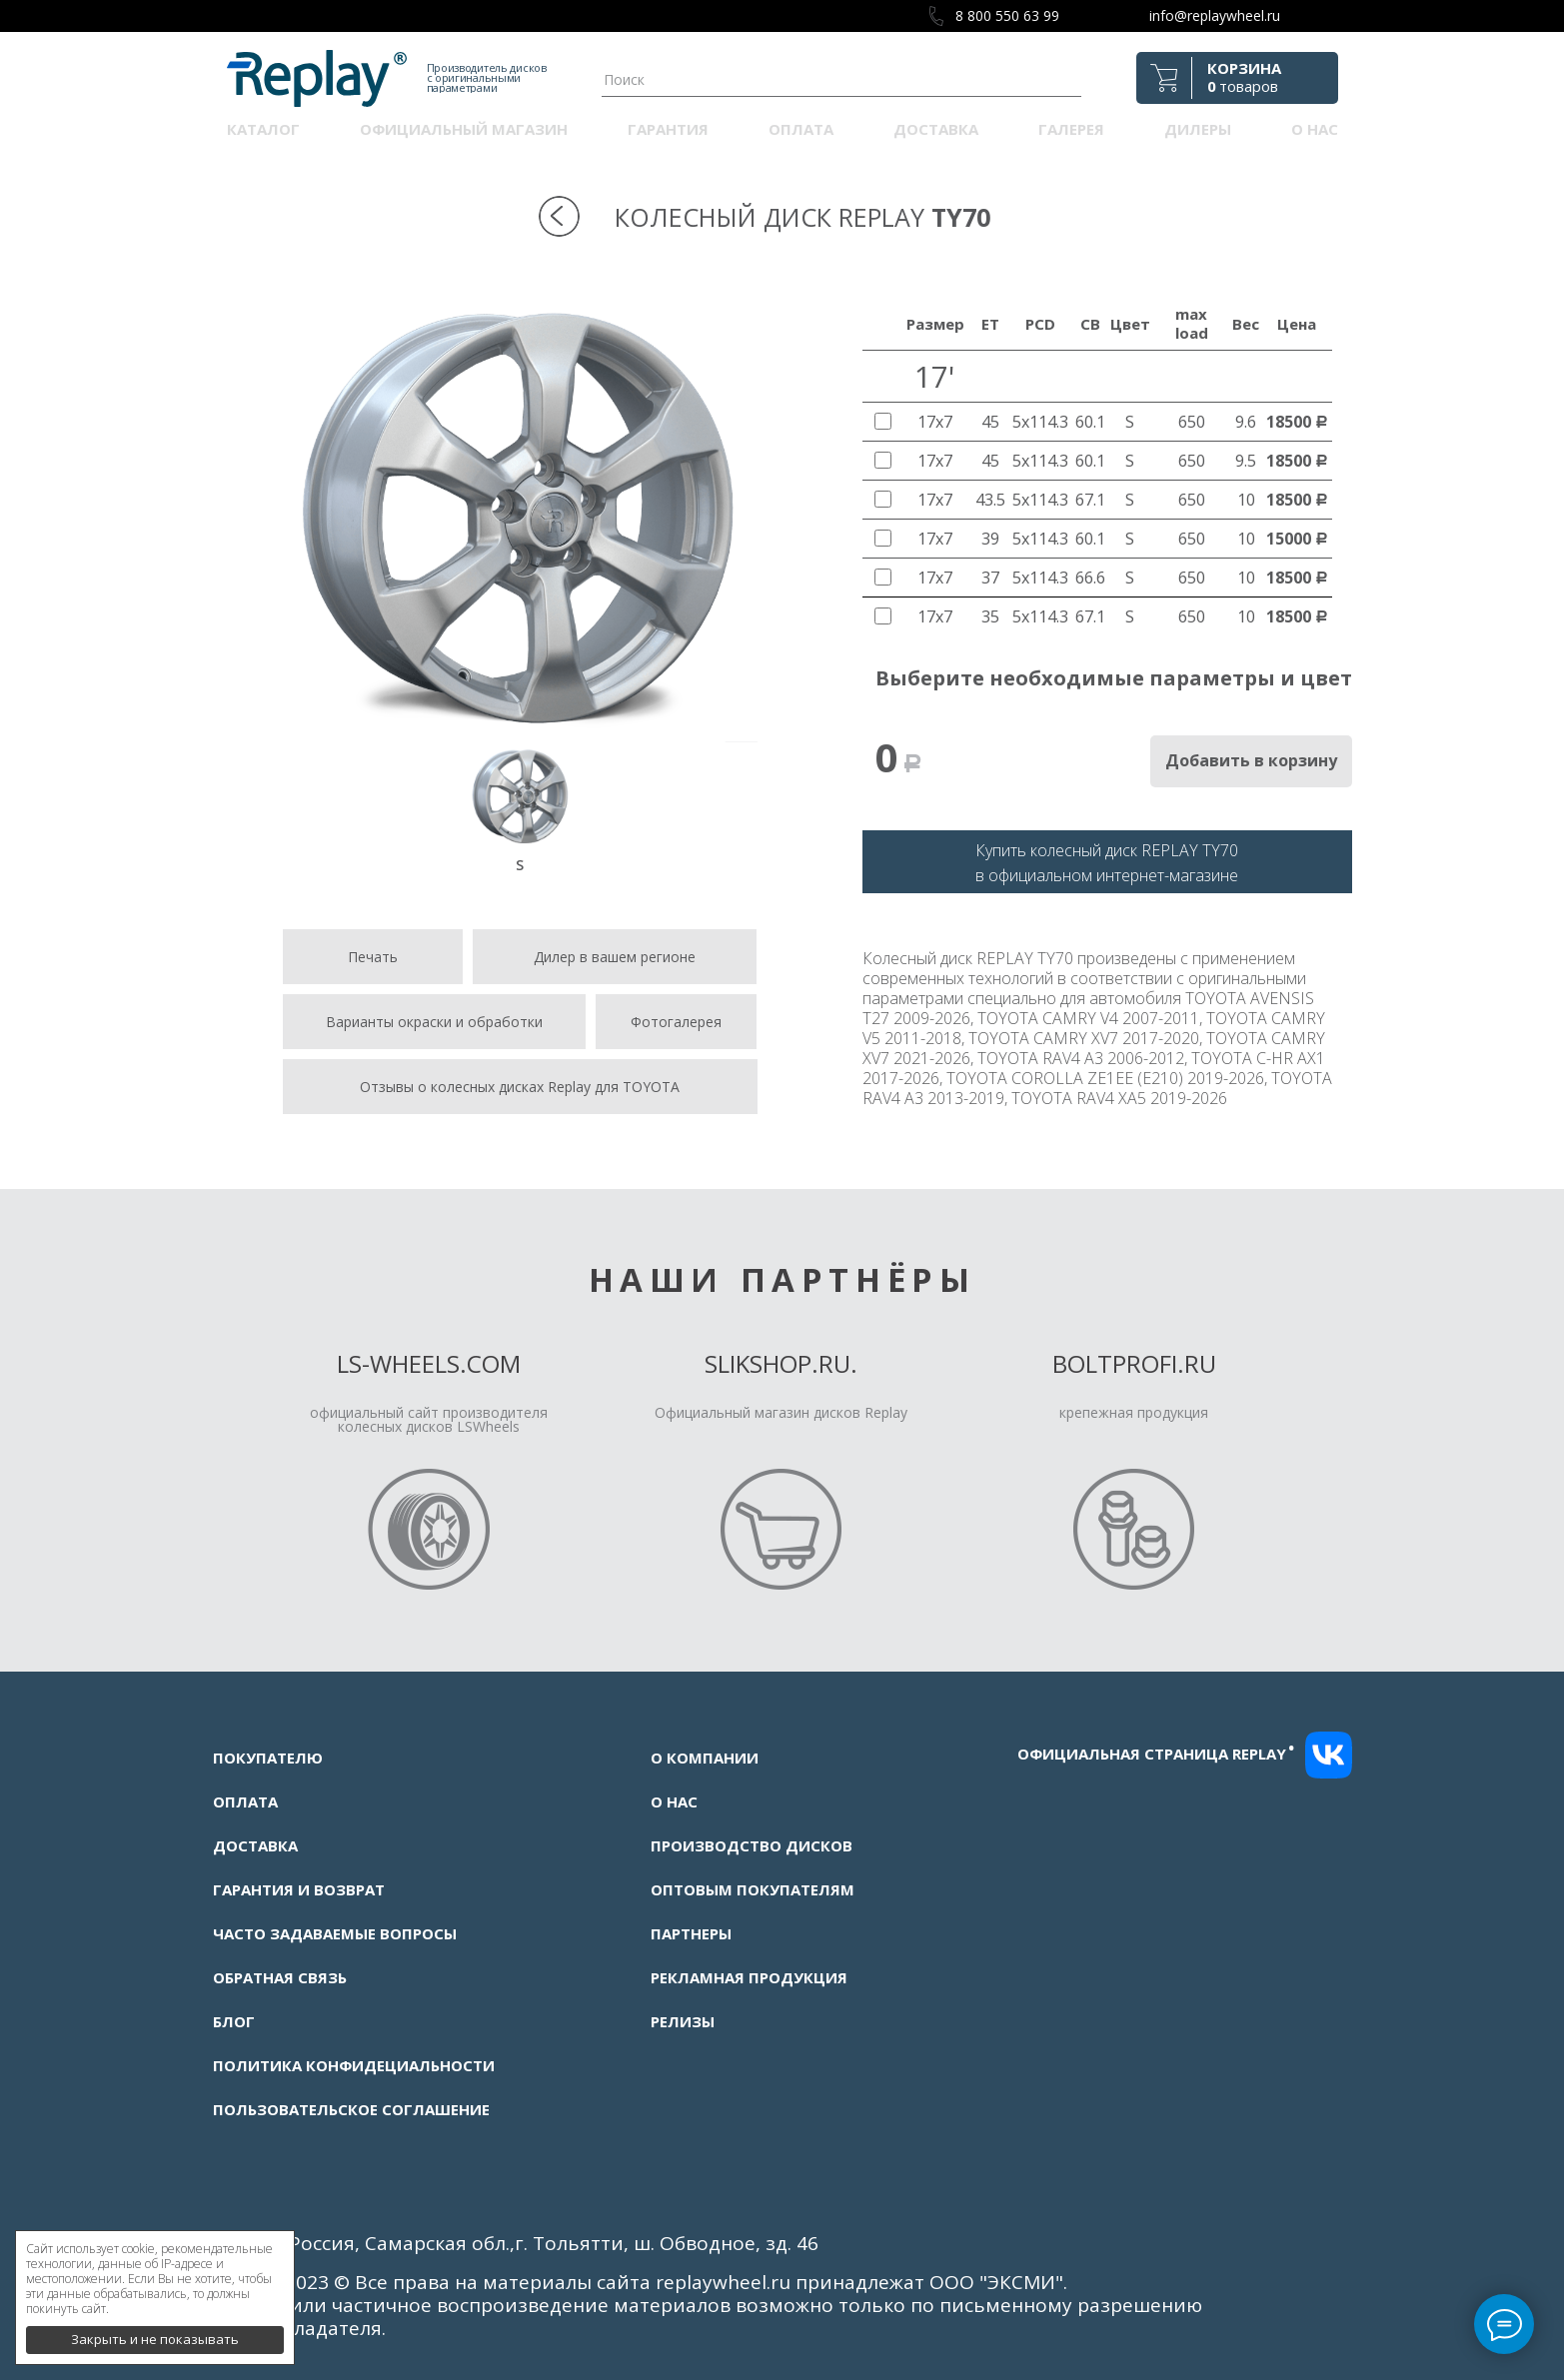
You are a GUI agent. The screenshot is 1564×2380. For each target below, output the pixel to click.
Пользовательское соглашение (351, 2109)
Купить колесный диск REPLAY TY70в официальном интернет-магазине (1106, 862)
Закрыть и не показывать (155, 2330)
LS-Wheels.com (429, 1363)
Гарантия (668, 129)
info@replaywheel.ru (1214, 15)
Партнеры (691, 1933)
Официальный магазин (464, 129)
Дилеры (1197, 129)
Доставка (935, 129)
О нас (1314, 129)
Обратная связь (280, 1977)
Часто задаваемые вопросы (335, 1933)
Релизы (683, 2021)
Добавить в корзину (1251, 760)
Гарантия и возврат (299, 1889)
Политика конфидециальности (354, 2065)
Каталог (263, 129)
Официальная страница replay (1156, 1754)
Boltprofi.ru (1134, 1363)
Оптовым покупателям (752, 1889)
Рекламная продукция (749, 1977)
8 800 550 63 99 (1007, 15)
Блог (234, 2021)
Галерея (1071, 129)
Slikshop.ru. (781, 1363)
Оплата (801, 129)
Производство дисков (751, 1845)
